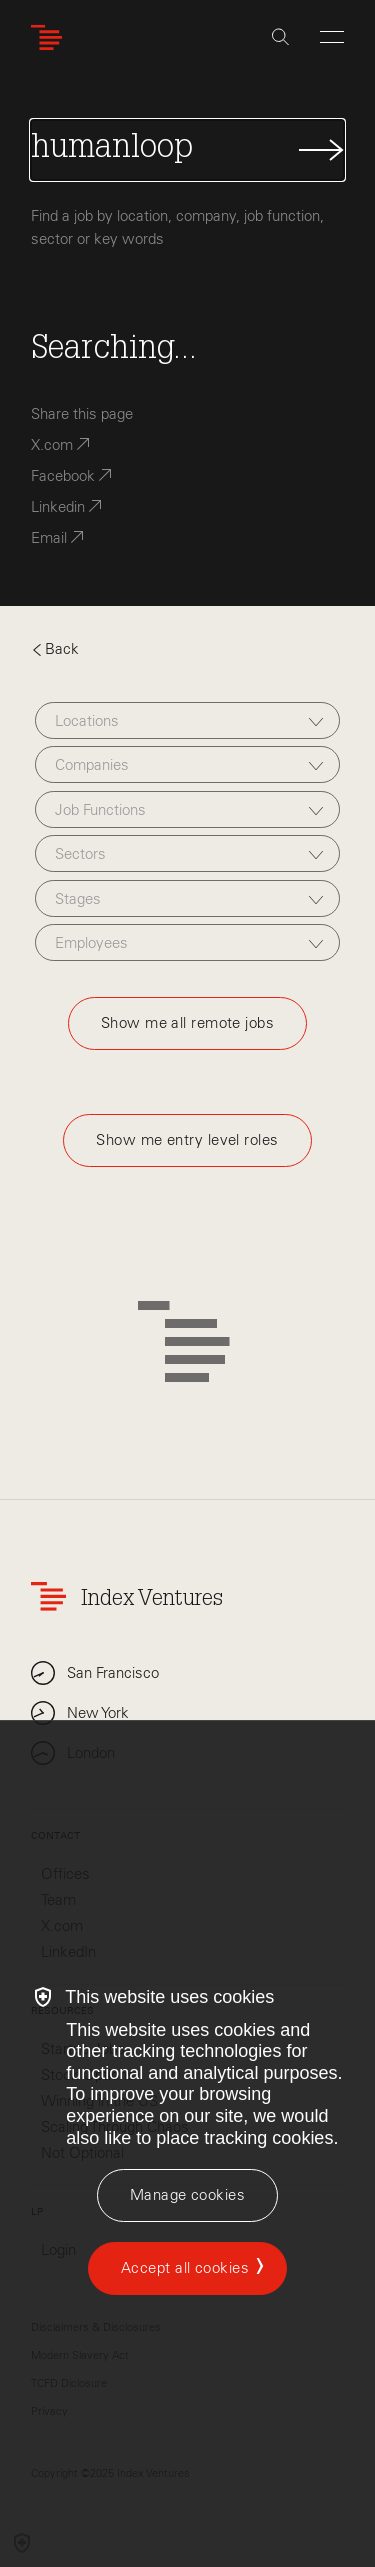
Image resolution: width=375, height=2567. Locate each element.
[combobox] (187, 720)
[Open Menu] (332, 37)
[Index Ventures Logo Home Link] (51, 37)
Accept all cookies (185, 2268)
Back (55, 649)
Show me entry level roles (187, 1140)
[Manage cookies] (187, 2195)
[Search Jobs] (187, 150)
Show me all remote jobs (187, 1023)
